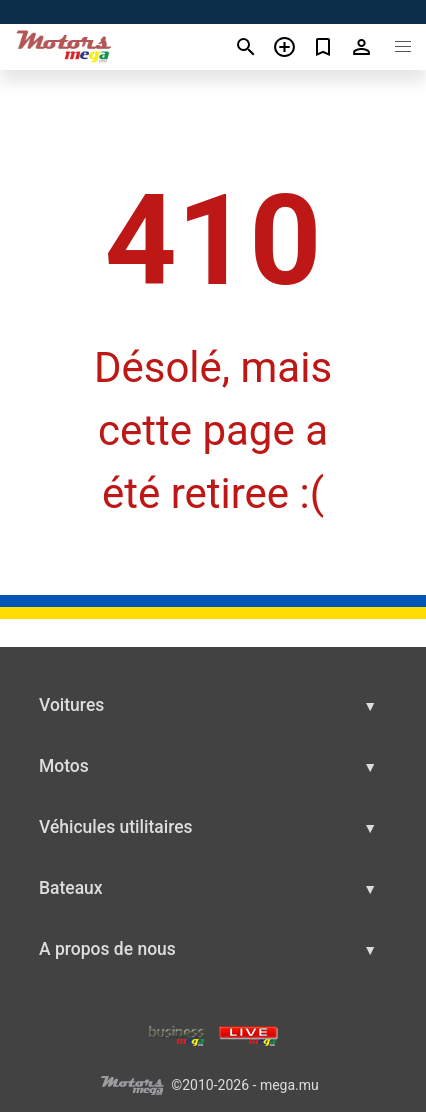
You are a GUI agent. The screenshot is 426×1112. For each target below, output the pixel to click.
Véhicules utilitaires (116, 827)
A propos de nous (107, 949)
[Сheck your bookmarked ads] (323, 47)
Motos (64, 766)
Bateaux (71, 888)
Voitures (71, 705)
